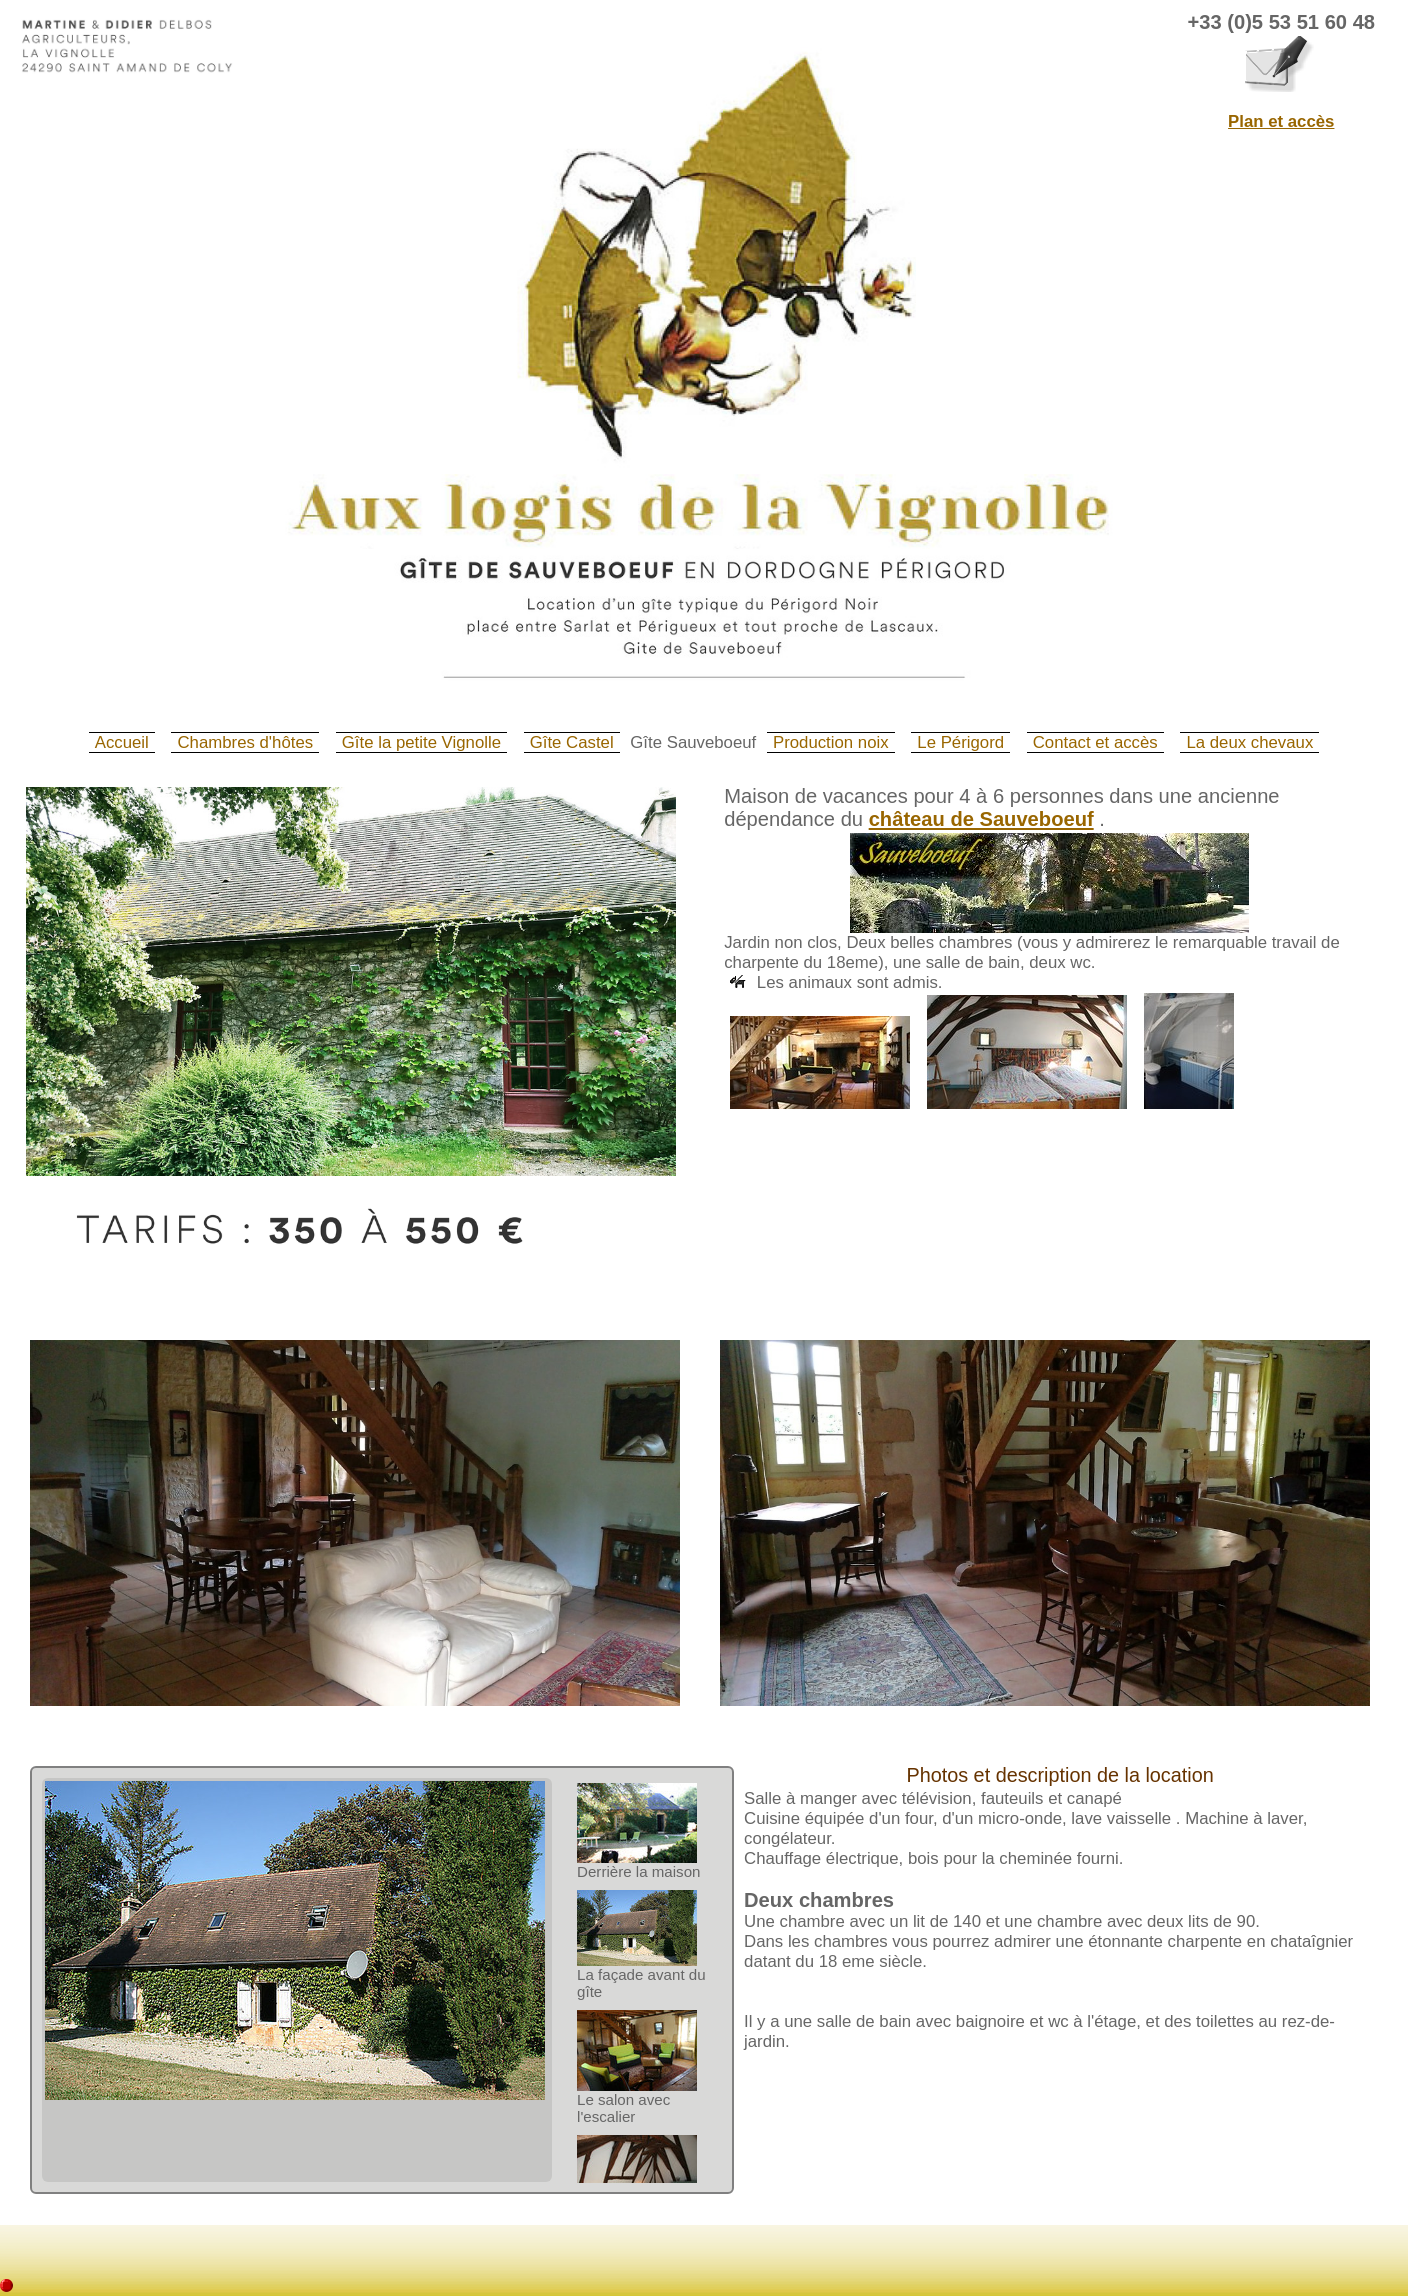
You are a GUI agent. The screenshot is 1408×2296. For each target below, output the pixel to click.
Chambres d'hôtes (245, 742)
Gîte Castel (572, 742)
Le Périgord (960, 742)
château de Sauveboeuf (981, 819)
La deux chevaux (1249, 742)
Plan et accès (1281, 121)
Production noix (831, 742)
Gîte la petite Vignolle (421, 742)
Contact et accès (1095, 742)
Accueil (122, 742)
